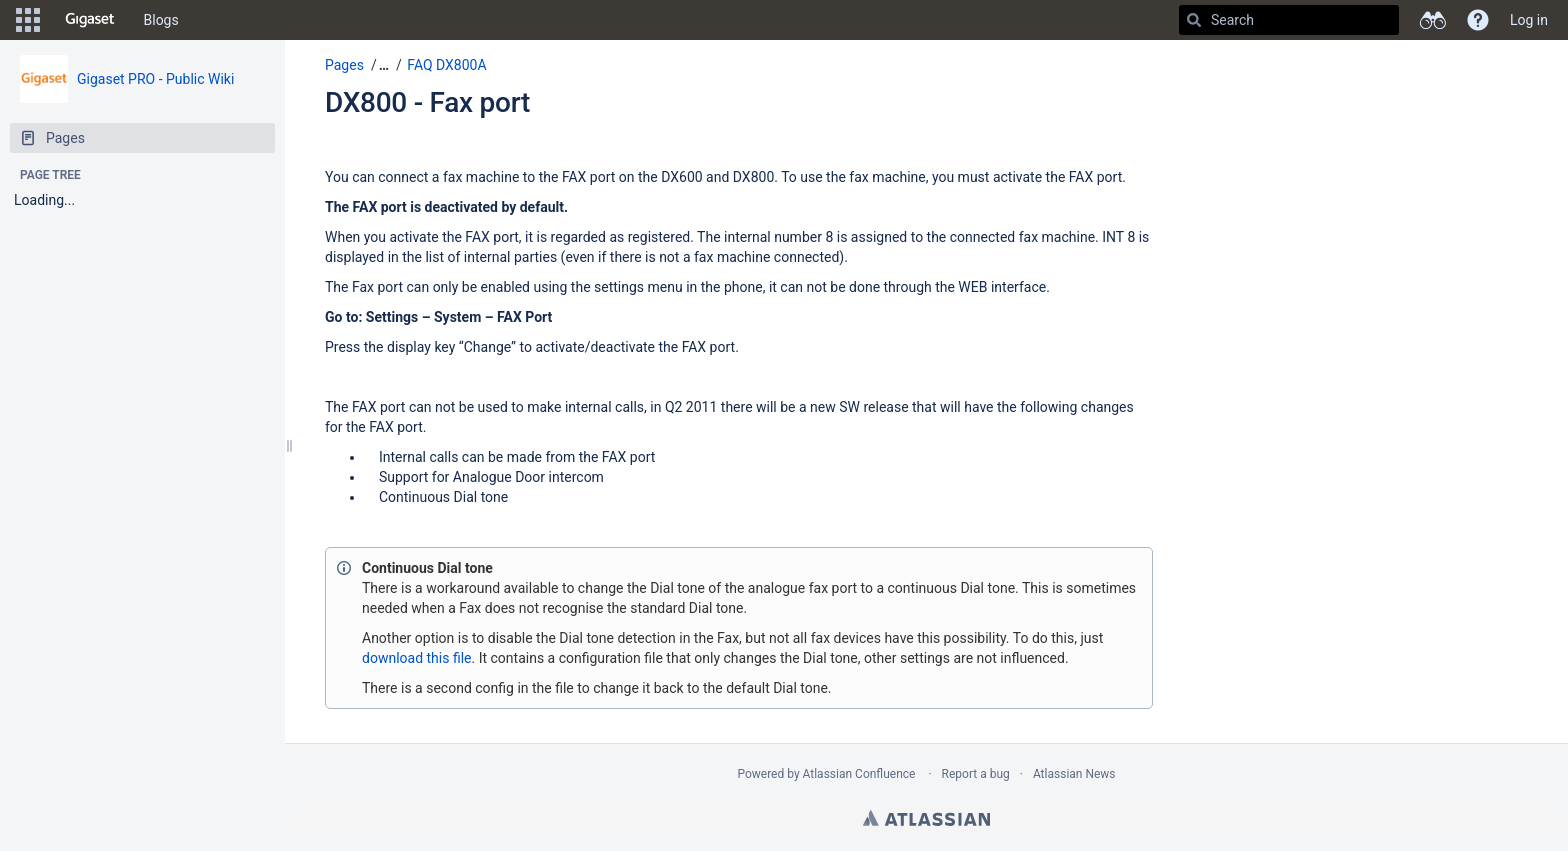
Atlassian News (1074, 774)
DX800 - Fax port (427, 102)
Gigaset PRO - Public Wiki (155, 79)
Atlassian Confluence (859, 774)
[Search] (1194, 20)
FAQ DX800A (446, 65)
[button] (28, 20)
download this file (416, 658)
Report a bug (976, 774)
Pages (344, 65)
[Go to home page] (90, 20)
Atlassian (926, 818)
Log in (1529, 20)
